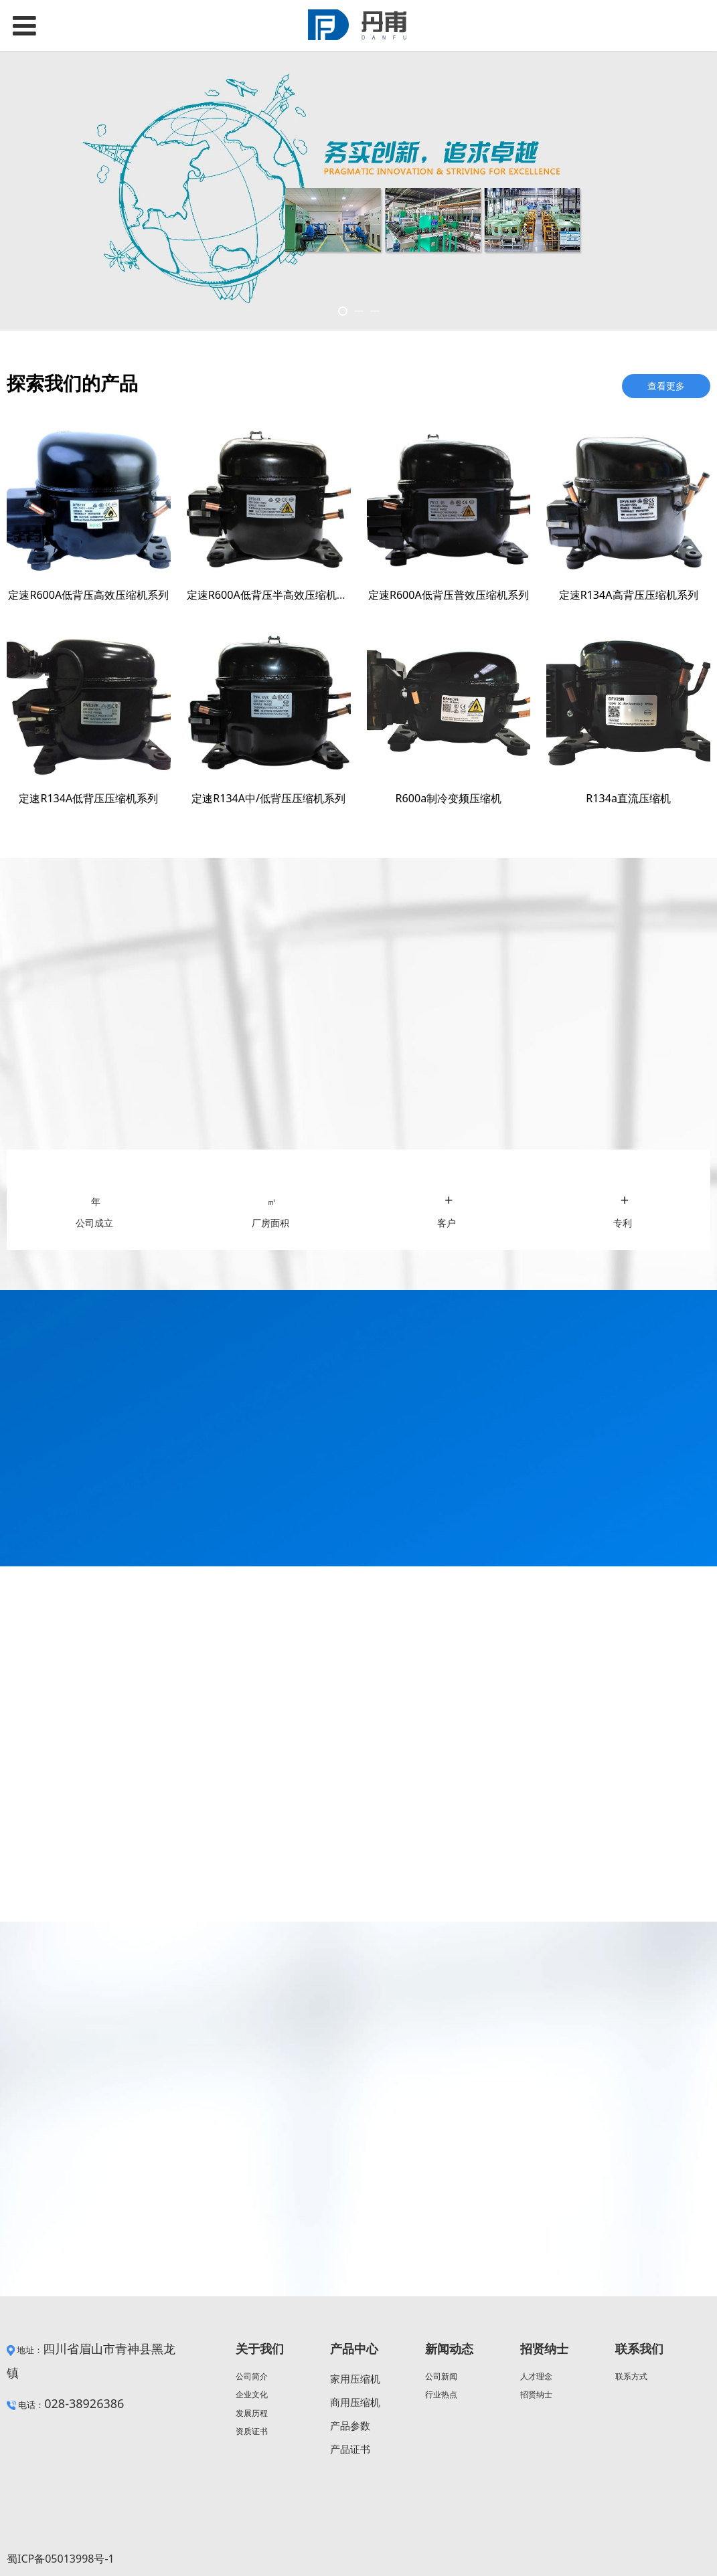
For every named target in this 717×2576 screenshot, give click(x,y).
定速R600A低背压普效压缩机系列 (448, 594)
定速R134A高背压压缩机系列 (628, 594)
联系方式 (631, 2376)
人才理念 (536, 2376)
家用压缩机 (355, 2378)
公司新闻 (441, 2376)
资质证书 (252, 2431)
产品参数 (350, 2425)
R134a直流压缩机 (628, 798)
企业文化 (252, 2394)
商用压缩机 (355, 2402)
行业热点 (441, 2394)
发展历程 (252, 2413)
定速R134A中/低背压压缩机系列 (268, 798)
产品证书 (350, 2449)
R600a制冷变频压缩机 (449, 798)
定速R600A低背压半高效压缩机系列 (272, 594)
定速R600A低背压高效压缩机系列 (88, 594)
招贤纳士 (536, 2394)
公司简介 (252, 2376)
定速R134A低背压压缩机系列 (88, 798)
